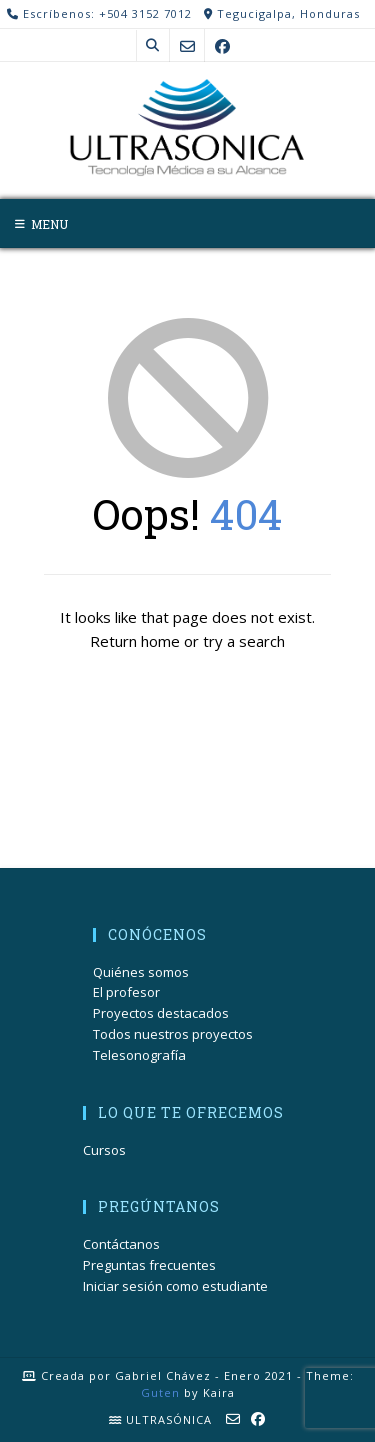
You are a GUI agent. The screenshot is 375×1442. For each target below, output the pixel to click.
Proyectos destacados (161, 1013)
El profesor (126, 992)
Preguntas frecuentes (149, 1265)
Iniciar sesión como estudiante (175, 1286)
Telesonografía (139, 1055)
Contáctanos (121, 1244)
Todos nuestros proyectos (173, 1034)
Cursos (104, 1150)
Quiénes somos (141, 972)
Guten (160, 1392)
